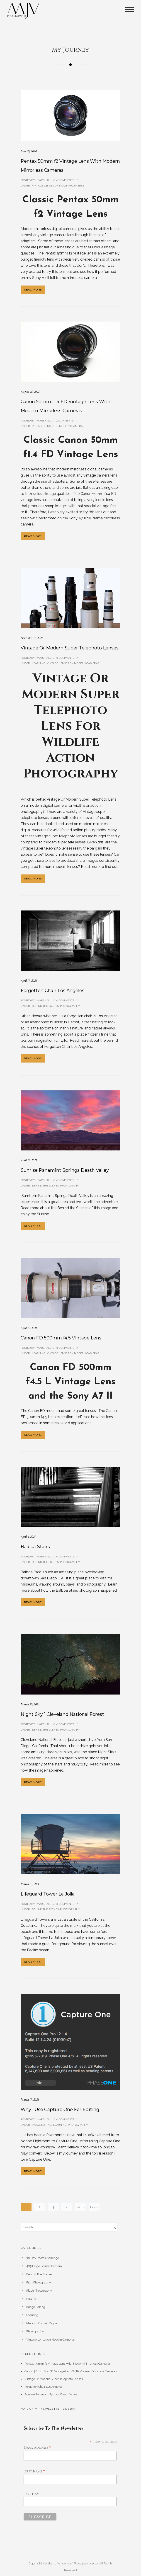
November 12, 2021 (32, 638)
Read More (33, 289)
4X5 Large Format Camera (44, 2266)
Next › (80, 2207)
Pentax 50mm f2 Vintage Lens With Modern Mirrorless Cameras (70, 165)
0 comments (65, 180)
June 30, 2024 (28, 151)
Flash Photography (39, 2290)
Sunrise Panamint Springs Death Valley (65, 1170)
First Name (34, 2471)
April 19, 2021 (29, 980)
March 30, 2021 (30, 1704)
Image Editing (41, 2124)
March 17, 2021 (30, 2099)
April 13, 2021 (29, 1160)
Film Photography (38, 2282)
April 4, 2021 (28, 1537)
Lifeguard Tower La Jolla (48, 1894)
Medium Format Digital (42, 2323)
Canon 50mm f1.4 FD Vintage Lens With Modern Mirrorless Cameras (65, 406)
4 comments (65, 420)
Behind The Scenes (45, 1005)
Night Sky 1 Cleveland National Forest (62, 1714)
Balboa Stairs (35, 1546)
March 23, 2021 (30, 1884)
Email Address (37, 2447)
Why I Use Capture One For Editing (60, 2109)
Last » (94, 2207)
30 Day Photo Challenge (42, 2258)
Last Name (32, 2494)
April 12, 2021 (29, 1328)
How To (31, 2298)
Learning (38, 663)
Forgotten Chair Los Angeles (52, 990)
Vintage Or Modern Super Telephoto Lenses (70, 648)
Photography (70, 1005)
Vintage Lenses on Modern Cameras (57, 185)
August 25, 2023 (30, 392)
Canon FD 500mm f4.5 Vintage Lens (61, 1338)
